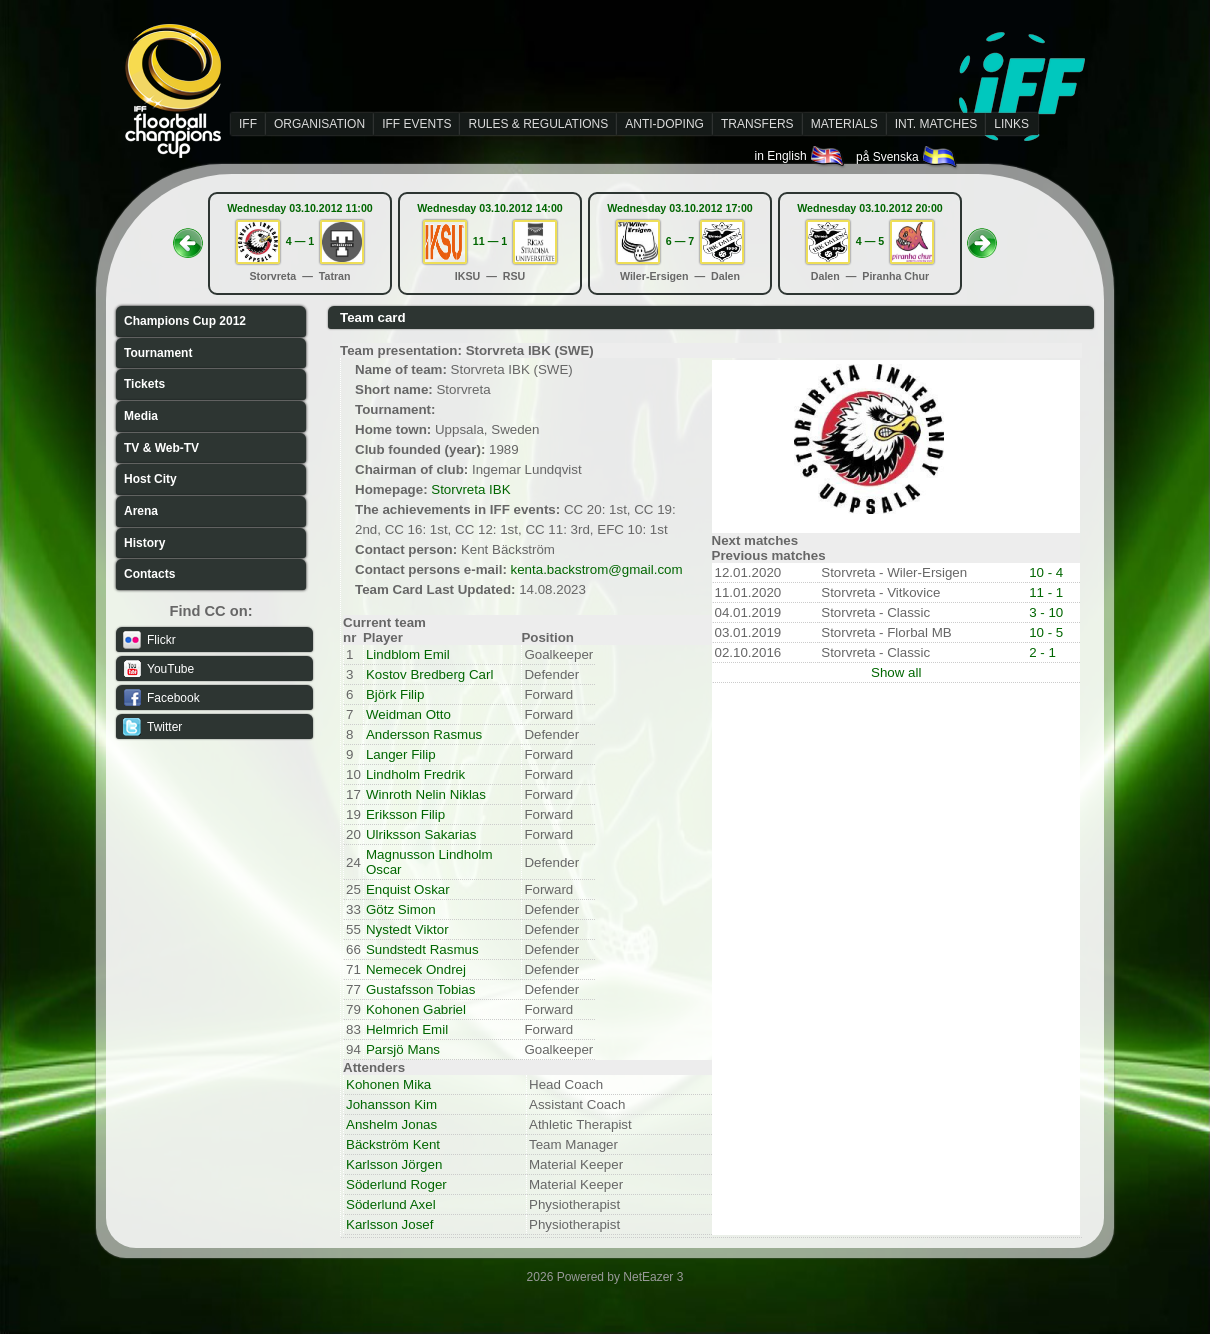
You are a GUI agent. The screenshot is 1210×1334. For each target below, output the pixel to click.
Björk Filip (395, 694)
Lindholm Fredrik (415, 774)
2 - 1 (1042, 652)
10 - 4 (1046, 572)
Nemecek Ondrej (416, 969)
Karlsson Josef (389, 1224)
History (144, 543)
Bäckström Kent (393, 1144)
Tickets (144, 384)
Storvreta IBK (470, 489)
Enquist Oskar (408, 889)
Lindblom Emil (408, 654)
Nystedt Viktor (407, 929)
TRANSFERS (757, 124)
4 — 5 (870, 241)
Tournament (158, 353)
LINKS (1011, 124)
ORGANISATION (319, 124)
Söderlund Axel (391, 1204)
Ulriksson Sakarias (421, 834)
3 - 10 (1046, 612)
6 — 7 (680, 241)
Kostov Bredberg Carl (429, 674)
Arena (141, 511)
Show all (896, 672)
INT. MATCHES (936, 124)
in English (800, 156)
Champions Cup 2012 (185, 321)
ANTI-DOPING (664, 124)
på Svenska (907, 157)
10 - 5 (1046, 632)
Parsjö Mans (403, 1049)
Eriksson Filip (405, 814)
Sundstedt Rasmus (422, 949)
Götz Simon (401, 909)
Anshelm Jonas (391, 1124)
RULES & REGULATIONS (538, 124)
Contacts (149, 574)
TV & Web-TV (161, 448)
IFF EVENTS (416, 124)
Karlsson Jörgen (394, 1164)
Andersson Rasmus (424, 734)
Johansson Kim (391, 1104)
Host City (150, 479)
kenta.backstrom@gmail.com (597, 569)
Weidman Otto (408, 714)
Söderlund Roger (396, 1184)
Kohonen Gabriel (416, 1009)
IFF (248, 124)
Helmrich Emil (407, 1029)
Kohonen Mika (388, 1084)
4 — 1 (300, 241)
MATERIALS (844, 124)
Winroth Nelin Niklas (426, 794)
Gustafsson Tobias (420, 989)
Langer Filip (401, 754)
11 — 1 (490, 241)
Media (141, 416)
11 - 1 (1046, 592)
